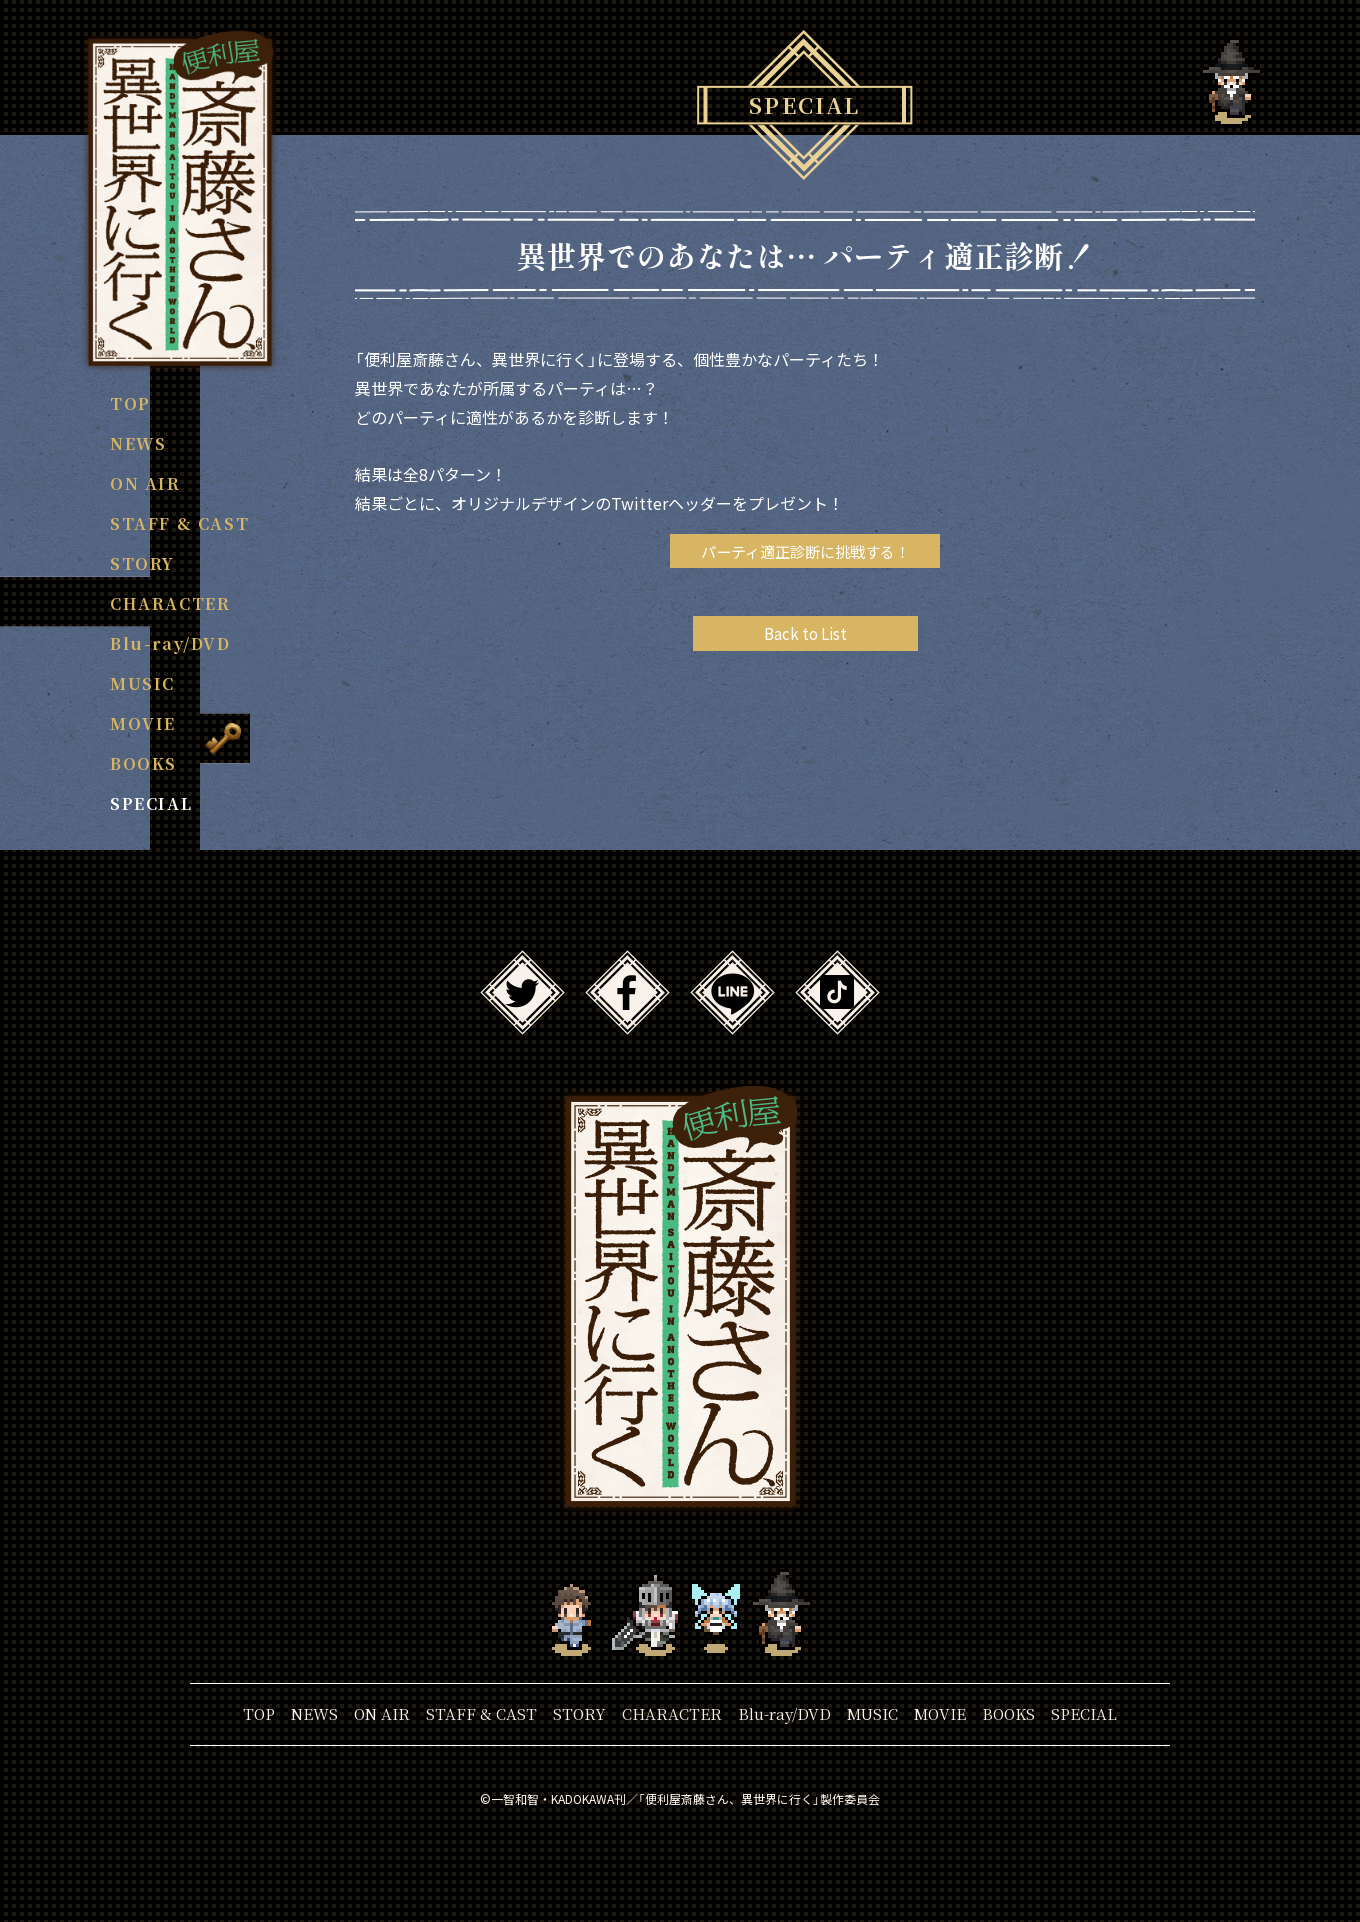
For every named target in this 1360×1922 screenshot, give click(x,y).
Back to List (805, 637)
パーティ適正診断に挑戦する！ (805, 552)
